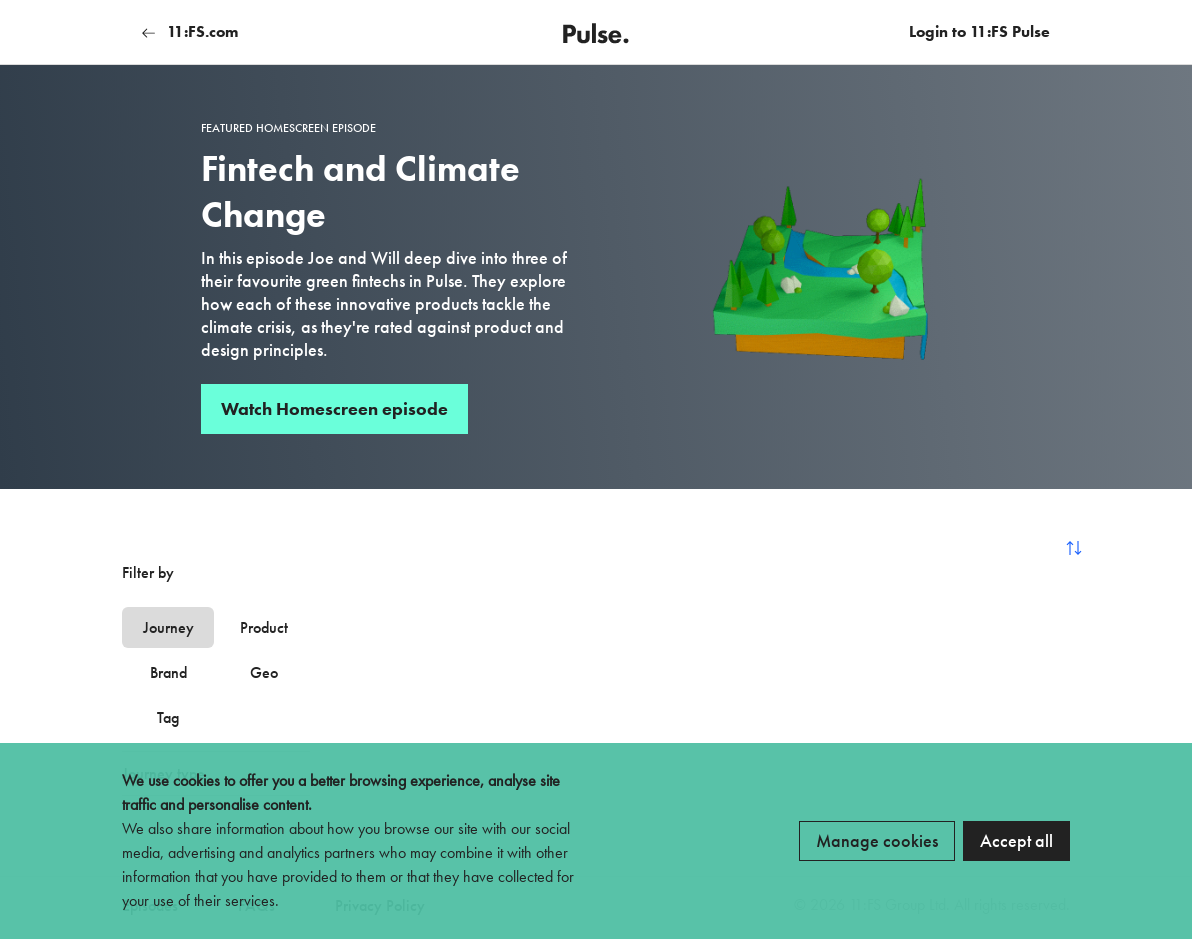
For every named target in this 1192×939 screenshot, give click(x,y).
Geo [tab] (264, 672)
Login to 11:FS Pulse (979, 31)
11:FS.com (190, 31)
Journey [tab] (168, 627)
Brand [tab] (168, 672)
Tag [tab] (168, 717)
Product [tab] (264, 627)
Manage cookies (877, 840)
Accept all (1016, 840)
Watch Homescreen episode (334, 408)
